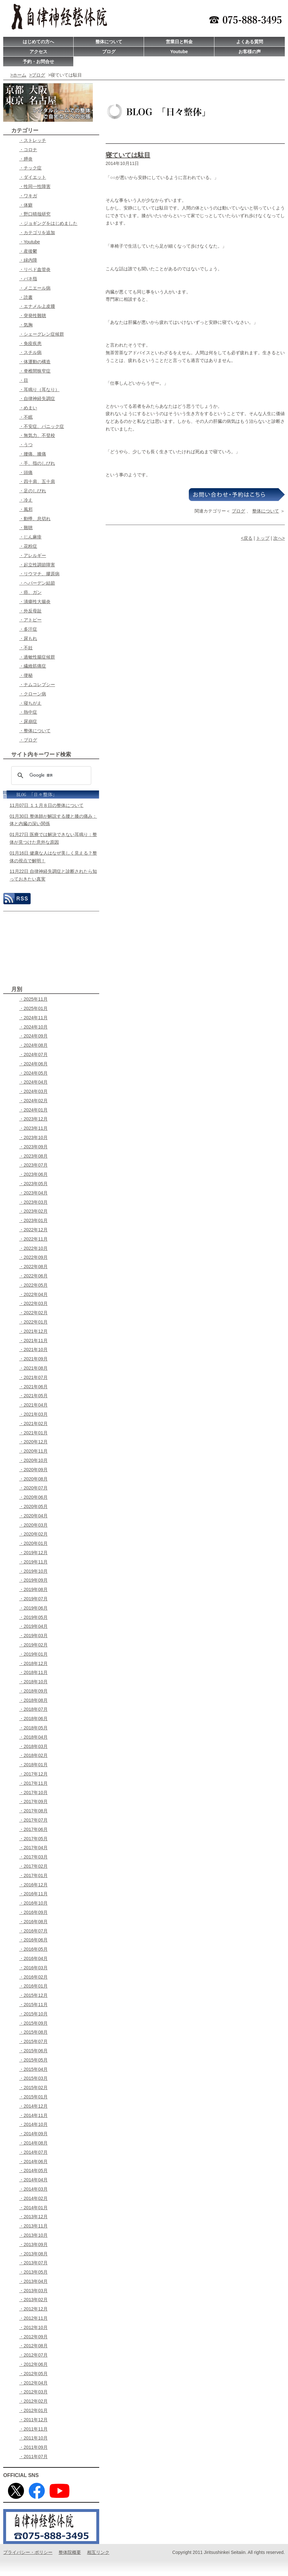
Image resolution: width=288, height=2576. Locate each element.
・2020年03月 (33, 1525)
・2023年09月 (33, 1146)
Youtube (179, 51)
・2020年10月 (33, 1460)
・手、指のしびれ (37, 463)
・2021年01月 (33, 1432)
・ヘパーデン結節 (37, 583)
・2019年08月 (33, 1589)
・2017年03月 (33, 1856)
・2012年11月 (33, 2318)
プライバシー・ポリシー (27, 2552)
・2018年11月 (33, 1672)
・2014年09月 (33, 2133)
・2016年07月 (33, 1930)
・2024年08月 (33, 1045)
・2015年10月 (33, 2013)
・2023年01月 (33, 1220)
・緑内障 (28, 260)
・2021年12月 (33, 1331)
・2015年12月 (33, 1995)
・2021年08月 (33, 1368)
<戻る (246, 538)
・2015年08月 (33, 2032)
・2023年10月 (33, 1137)
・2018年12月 (33, 1663)
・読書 (26, 297)
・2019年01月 (33, 1654)
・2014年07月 (33, 2152)
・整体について (35, 730)
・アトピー (30, 619)
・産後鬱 (28, 251)
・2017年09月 (33, 1801)
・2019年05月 (33, 1617)
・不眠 (26, 417)
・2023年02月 (33, 1211)
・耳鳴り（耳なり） (39, 389)
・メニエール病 (35, 288)
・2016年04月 (33, 1958)
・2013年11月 (33, 2225)
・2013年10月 (33, 2235)
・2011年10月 (33, 2438)
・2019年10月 (33, 1571)
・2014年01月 (33, 2207)
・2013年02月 (33, 2299)
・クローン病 (32, 693)
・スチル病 (30, 352)
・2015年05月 (33, 2060)
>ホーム (18, 75)
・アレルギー (32, 555)
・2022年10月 (33, 1248)
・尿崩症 (28, 721)
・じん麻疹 (30, 536)
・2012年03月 (33, 2391)
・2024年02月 (33, 1100)
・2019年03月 (33, 1635)
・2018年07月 (33, 1709)
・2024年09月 (33, 1035)
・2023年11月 (33, 1128)
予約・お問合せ (38, 61)
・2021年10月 (33, 1349)
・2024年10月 (33, 1027)
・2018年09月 (33, 1691)
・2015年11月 (33, 2004)
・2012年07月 (33, 2355)
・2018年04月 (33, 1737)
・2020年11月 (33, 1451)
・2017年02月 (33, 1866)
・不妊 (26, 647)
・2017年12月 (33, 1773)
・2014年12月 (33, 2106)
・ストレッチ (32, 140)
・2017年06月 (33, 1829)
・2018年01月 (33, 1764)
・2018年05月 (33, 1727)
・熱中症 (28, 712)
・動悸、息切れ (35, 518)
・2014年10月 (33, 2124)
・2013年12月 (33, 2216)
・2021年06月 (33, 1386)
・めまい (28, 407)
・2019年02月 (33, 1644)
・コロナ (28, 149)
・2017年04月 (33, 1847)
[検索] (50, 775)
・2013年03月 (33, 2290)
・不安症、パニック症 (41, 426)
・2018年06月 (33, 1718)
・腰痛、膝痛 (32, 453)
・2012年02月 (33, 2401)
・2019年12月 (33, 1552)
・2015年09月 (33, 2023)
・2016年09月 (33, 1912)
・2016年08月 (33, 1921)
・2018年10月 (33, 1681)
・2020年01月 (33, 1543)
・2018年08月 (33, 1700)
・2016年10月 (33, 1903)
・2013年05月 (33, 2272)
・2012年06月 (33, 2364)
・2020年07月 (33, 1487)
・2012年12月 (33, 2308)
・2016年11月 (33, 1893)
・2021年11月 (33, 1340)
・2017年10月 (33, 1792)
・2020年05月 (33, 1506)
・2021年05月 (33, 1395)
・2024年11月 (33, 1017)
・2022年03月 (33, 1303)
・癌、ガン (30, 592)
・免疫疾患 (30, 343)
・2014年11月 (33, 2115)
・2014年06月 (33, 2161)
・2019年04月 (33, 1626)
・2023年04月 (33, 1192)
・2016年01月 (33, 1986)
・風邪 (26, 509)
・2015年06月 (33, 2050)
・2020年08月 (33, 1478)
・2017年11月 (33, 1783)
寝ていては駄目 (128, 155)
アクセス (38, 51)
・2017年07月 (33, 1820)
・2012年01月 (33, 2410)
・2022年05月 (33, 1285)
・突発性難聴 (32, 315)
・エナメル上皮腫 (37, 306)
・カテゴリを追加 (37, 232)
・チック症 (30, 167)
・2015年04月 (33, 2069)
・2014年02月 (33, 2198)
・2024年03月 (33, 1091)
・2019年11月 (33, 1561)
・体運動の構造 (35, 361)
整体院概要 (70, 2552)
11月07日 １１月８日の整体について (47, 805)
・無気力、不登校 (37, 435)
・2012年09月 (33, 2336)
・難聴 (26, 527)
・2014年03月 (33, 2189)
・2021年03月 (33, 1414)
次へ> (279, 538)
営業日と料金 (179, 41)
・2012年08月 (33, 2345)
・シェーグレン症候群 (41, 334)
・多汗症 (28, 629)
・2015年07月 (33, 2041)
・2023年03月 (33, 1202)
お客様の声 (249, 51)
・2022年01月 (33, 1322)
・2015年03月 (33, 2078)
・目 (23, 380)
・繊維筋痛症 (32, 666)
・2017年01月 (33, 1875)
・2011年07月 (33, 2456)
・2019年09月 (33, 1580)
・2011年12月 (33, 2419)
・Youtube (29, 241)
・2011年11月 (33, 2429)
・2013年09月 (33, 2244)
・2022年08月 (33, 1266)
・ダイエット (32, 177)
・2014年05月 (33, 2170)
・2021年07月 (33, 1377)
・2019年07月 (33, 1598)
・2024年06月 (33, 1063)
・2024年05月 (33, 1073)
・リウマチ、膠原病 (39, 573)
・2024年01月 (33, 1109)
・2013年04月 (33, 2281)
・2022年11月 (33, 1239)
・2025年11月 (33, 999)
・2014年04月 (33, 2179)
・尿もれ (28, 638)
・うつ (26, 444)
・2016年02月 (33, 1977)
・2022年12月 (33, 1229)
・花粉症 (28, 546)
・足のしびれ (32, 490)
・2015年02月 (33, 2087)
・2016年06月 (33, 1939)
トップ (262, 538)
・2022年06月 (33, 1275)
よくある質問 (249, 41)
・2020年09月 (33, 1469)
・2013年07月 (33, 2262)
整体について (108, 41)
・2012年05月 (33, 2373)
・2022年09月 (33, 1257)
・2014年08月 (33, 2142)
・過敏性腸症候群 (37, 657)
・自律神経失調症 (37, 398)
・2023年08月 (33, 1156)
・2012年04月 (33, 2382)
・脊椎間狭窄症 (35, 370)
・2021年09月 (33, 1358)
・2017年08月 (33, 1810)
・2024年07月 (33, 1054)
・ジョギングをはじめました (48, 223)
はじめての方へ (38, 41)
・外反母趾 (30, 610)
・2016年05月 (33, 1949)
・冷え (26, 500)
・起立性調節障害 (37, 564)
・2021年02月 (33, 1423)
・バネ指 (28, 278)
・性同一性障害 (35, 186)
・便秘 (26, 675)
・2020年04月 (33, 1515)
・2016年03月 (33, 1967)
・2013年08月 (33, 2253)
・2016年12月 (33, 1884)
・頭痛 (26, 472)
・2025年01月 (33, 1008)
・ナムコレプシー (37, 684)
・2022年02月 (33, 1312)
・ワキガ (28, 195)
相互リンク (98, 2552)
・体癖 (26, 205)
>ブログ (37, 75)
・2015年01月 (33, 2096)
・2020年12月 (33, 1441)
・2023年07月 (33, 1165)
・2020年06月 (33, 1497)
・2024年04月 (33, 1082)
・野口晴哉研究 (35, 214)
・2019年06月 (33, 1608)
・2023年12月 (33, 1118)
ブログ (109, 51)
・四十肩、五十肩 (37, 481)
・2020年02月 (33, 1534)
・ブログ (28, 739)
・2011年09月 (33, 2447)
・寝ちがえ (30, 703)
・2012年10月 (33, 2327)
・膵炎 (26, 158)
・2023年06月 (33, 1174)
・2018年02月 (33, 1755)
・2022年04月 (33, 1294)
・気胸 (26, 324)
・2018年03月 (33, 1746)
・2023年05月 (33, 1183)
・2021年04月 (33, 1404)
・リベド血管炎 (35, 269)
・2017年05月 (33, 1838)
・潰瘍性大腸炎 (35, 601)
